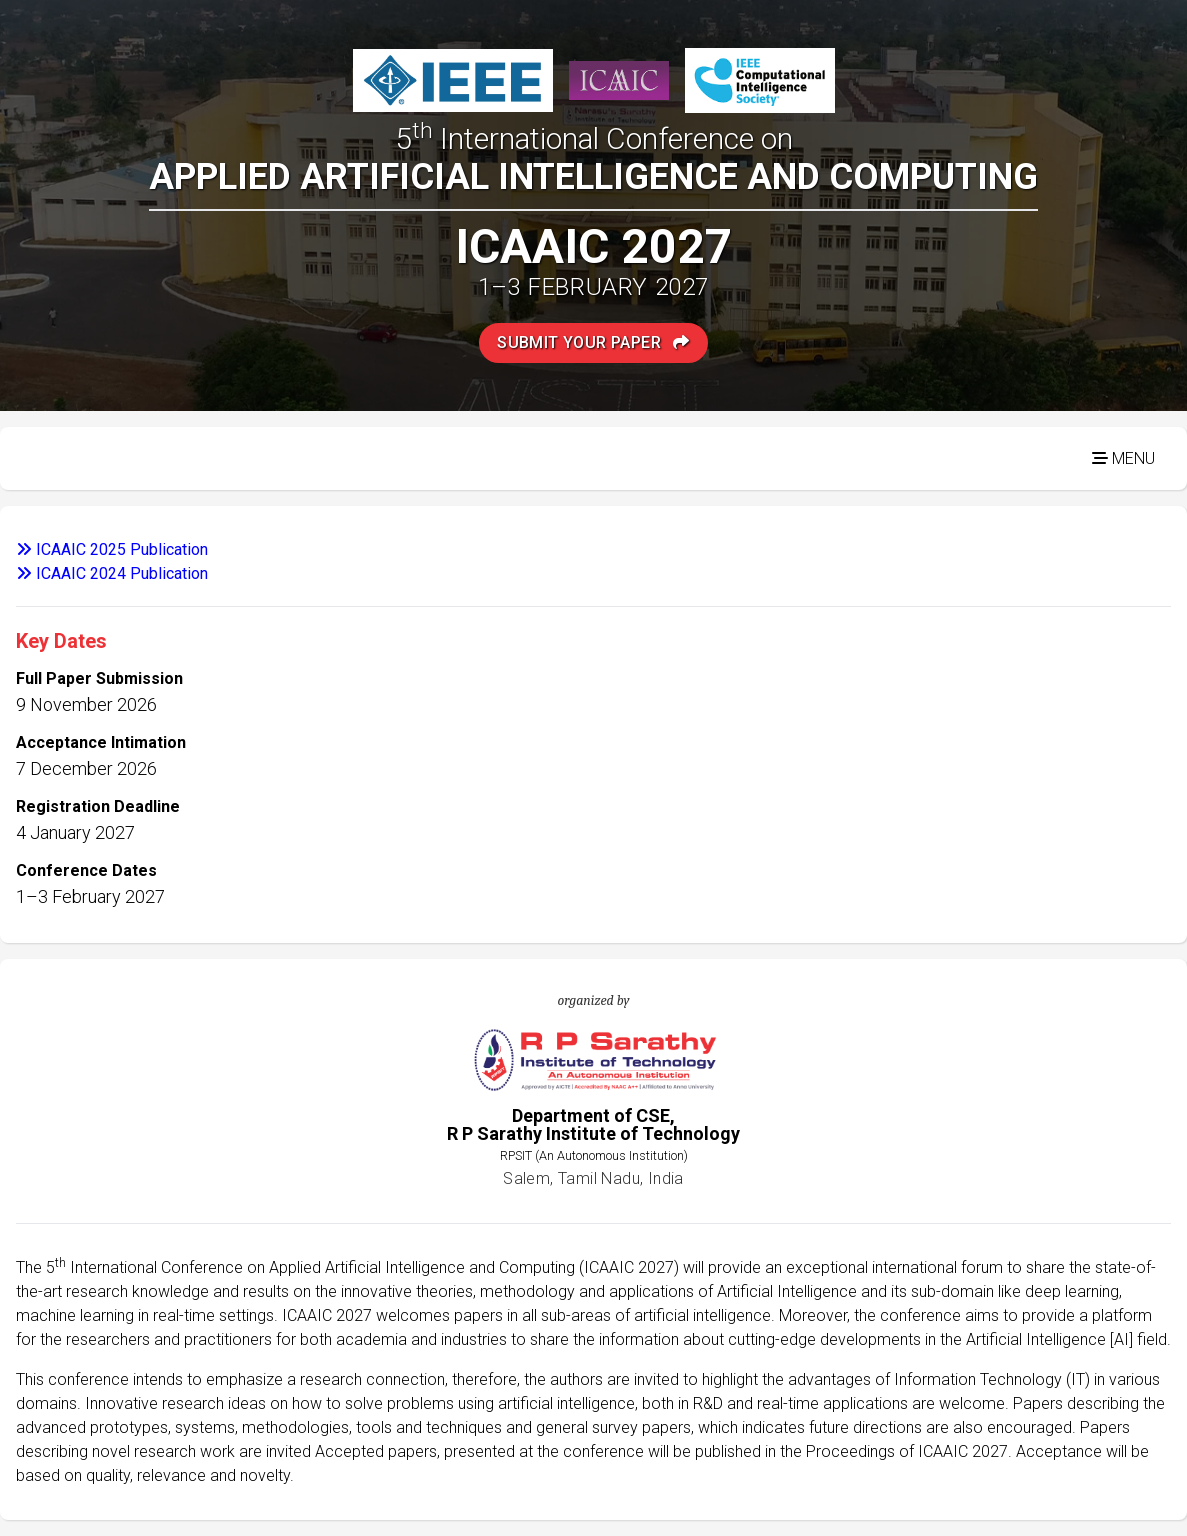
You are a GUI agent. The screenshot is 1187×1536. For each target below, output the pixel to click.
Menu (1123, 458)
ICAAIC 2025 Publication (112, 549)
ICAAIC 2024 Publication (112, 573)
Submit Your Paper (593, 342)
